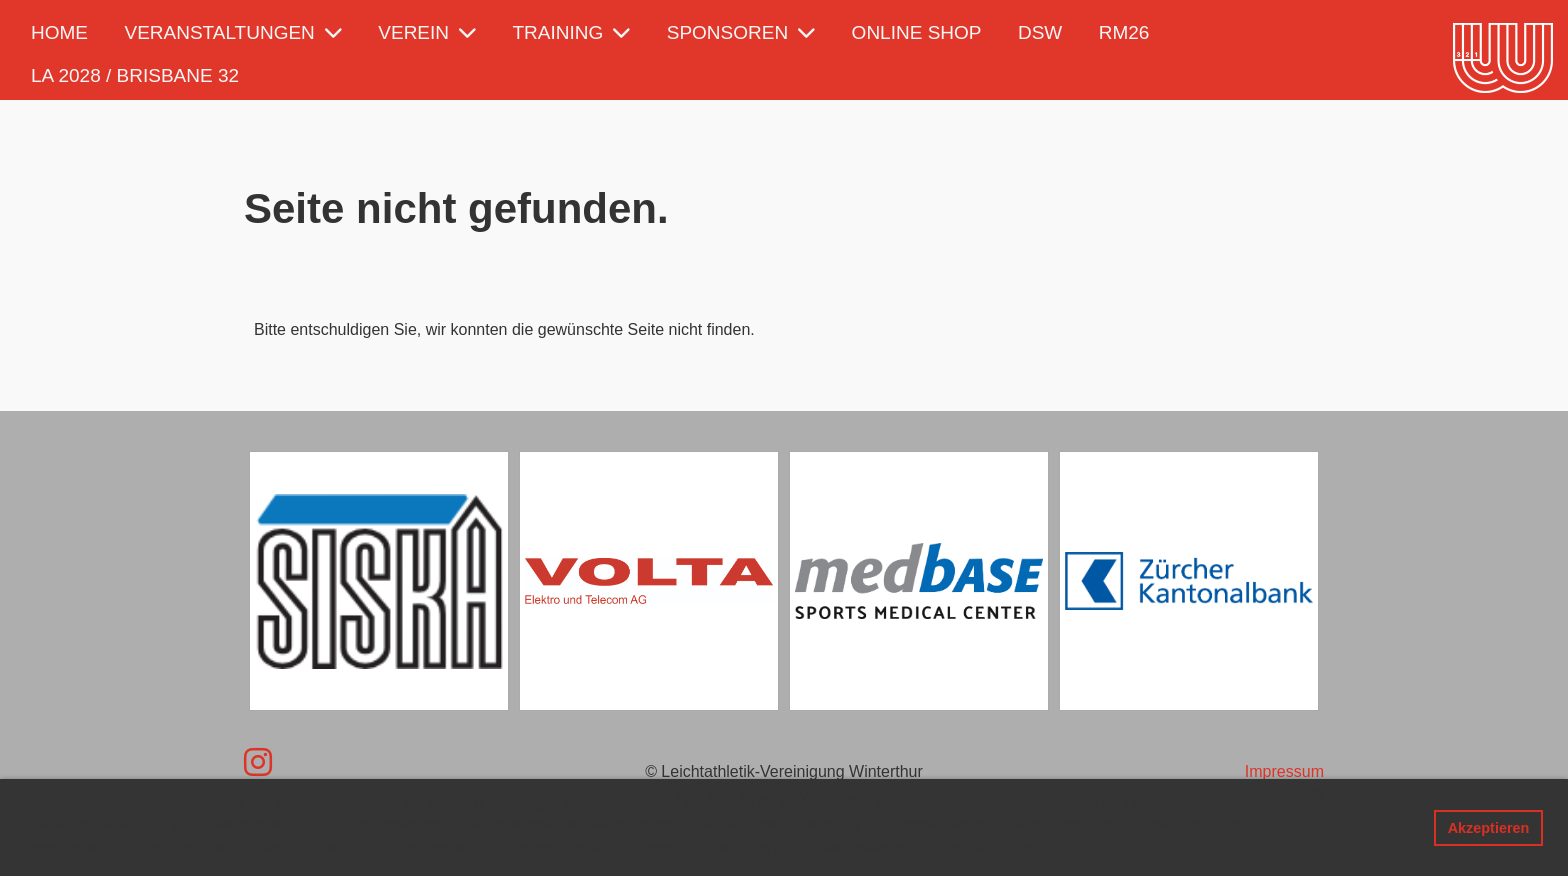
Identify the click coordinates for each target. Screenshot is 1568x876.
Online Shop (917, 32)
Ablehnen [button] (1381, 828)
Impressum (1284, 771)
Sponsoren (741, 32)
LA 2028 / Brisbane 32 (135, 75)
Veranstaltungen (232, 32)
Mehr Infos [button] (1004, 848)
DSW (1040, 32)
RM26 (1124, 32)
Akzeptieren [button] (1489, 828)
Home (59, 32)
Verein (427, 32)
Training (572, 32)
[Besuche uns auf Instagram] (258, 763)
